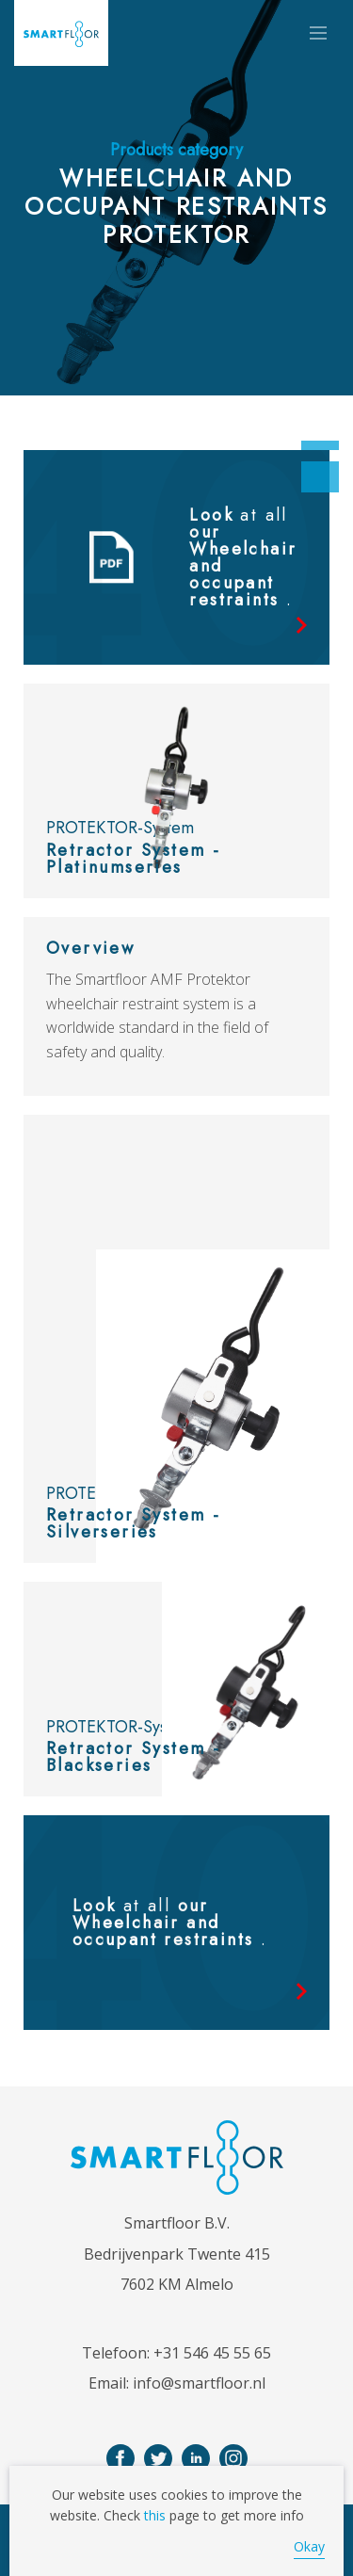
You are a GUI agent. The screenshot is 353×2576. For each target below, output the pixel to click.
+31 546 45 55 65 (212, 2353)
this (155, 2515)
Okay (309, 2546)
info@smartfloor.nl (199, 2383)
